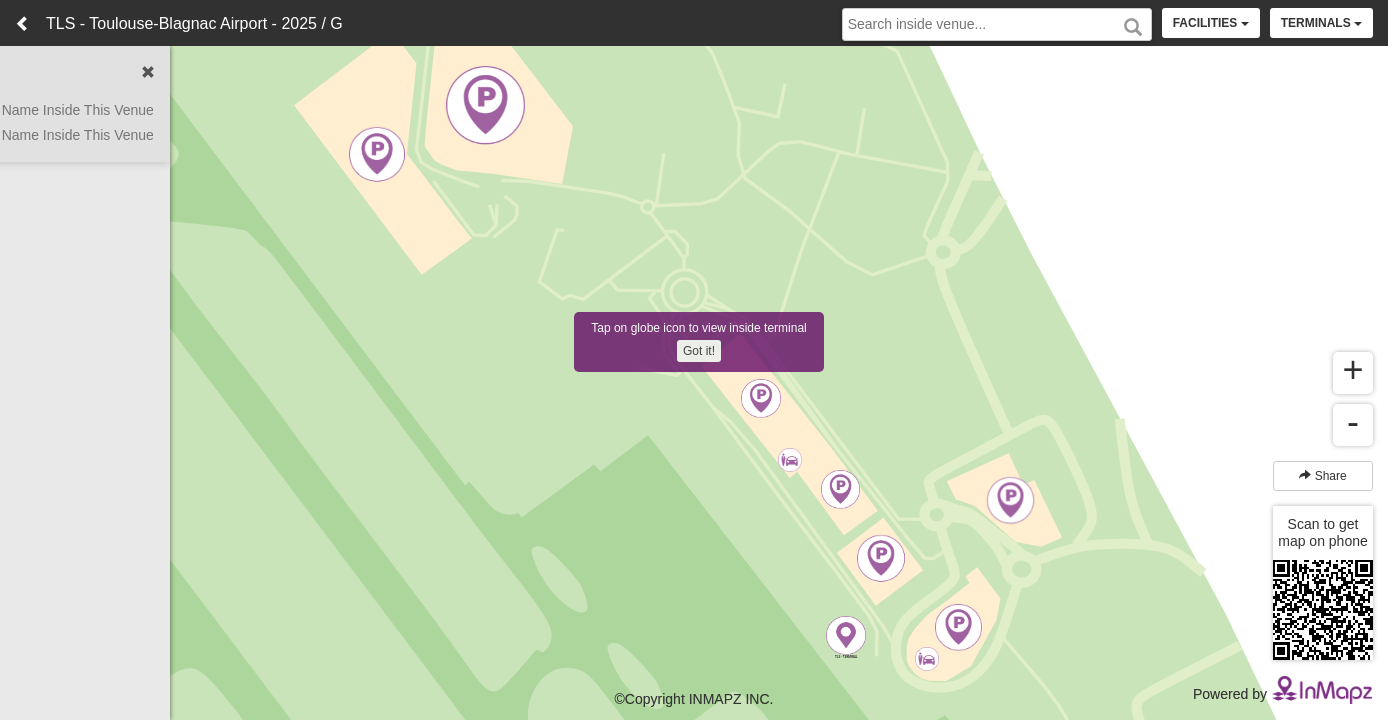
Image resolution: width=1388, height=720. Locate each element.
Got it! (699, 351)
